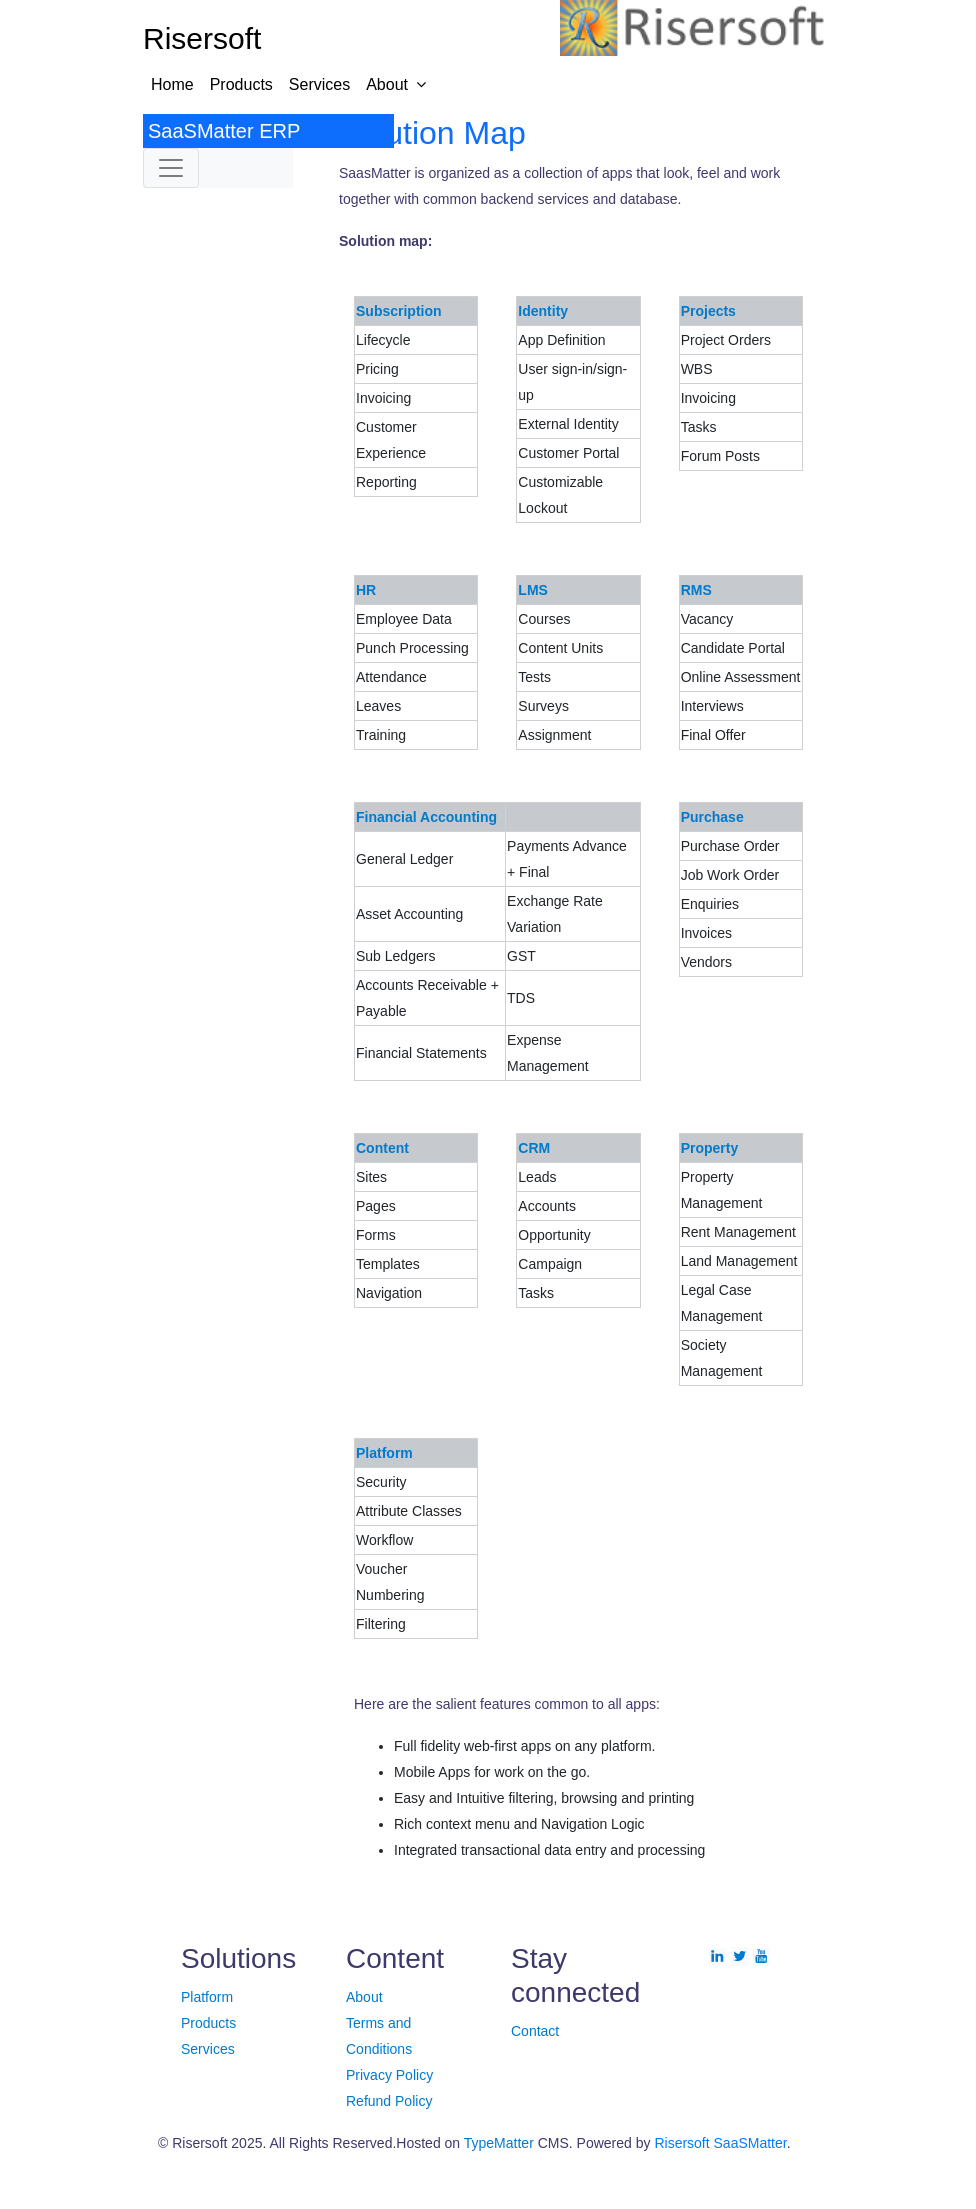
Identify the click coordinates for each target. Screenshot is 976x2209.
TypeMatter (499, 2143)
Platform (384, 1453)
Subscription (399, 311)
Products (241, 84)
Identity (543, 311)
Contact (535, 2031)
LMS (533, 590)
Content (382, 1148)
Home (172, 84)
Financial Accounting (426, 817)
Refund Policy (389, 2101)
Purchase (712, 817)
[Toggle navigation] (171, 168)
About (387, 84)
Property (710, 1148)
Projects (708, 311)
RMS (696, 590)
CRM (534, 1148)
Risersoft (681, 2143)
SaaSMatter (750, 2143)
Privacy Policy (389, 2075)
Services (319, 84)
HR (366, 590)
